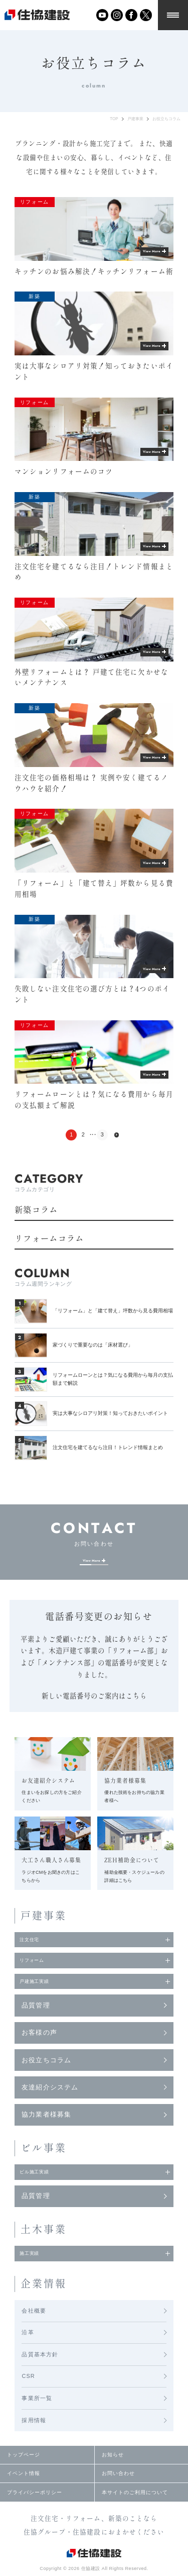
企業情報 (44, 2323)
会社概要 (34, 2350)
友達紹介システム (50, 2114)
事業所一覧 (37, 2438)
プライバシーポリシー (34, 2532)
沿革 (28, 2372)
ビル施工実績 (43, 2202)
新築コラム (36, 1210)
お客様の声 (39, 2059)
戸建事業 (135, 119)
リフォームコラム (49, 1238)
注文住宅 (36, 1950)
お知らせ (113, 2495)
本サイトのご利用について (135, 2532)
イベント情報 (23, 2513)
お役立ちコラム (166, 119)
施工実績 (36, 2290)
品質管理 (36, 2032)
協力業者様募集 (46, 2141)
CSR (28, 2416)
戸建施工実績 (43, 2005)
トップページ (23, 2495)
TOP (114, 119)
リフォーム (39, 1977)
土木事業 (44, 2263)
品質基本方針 (40, 2394)
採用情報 (34, 2460)
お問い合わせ (118, 2513)
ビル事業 (44, 2175)
